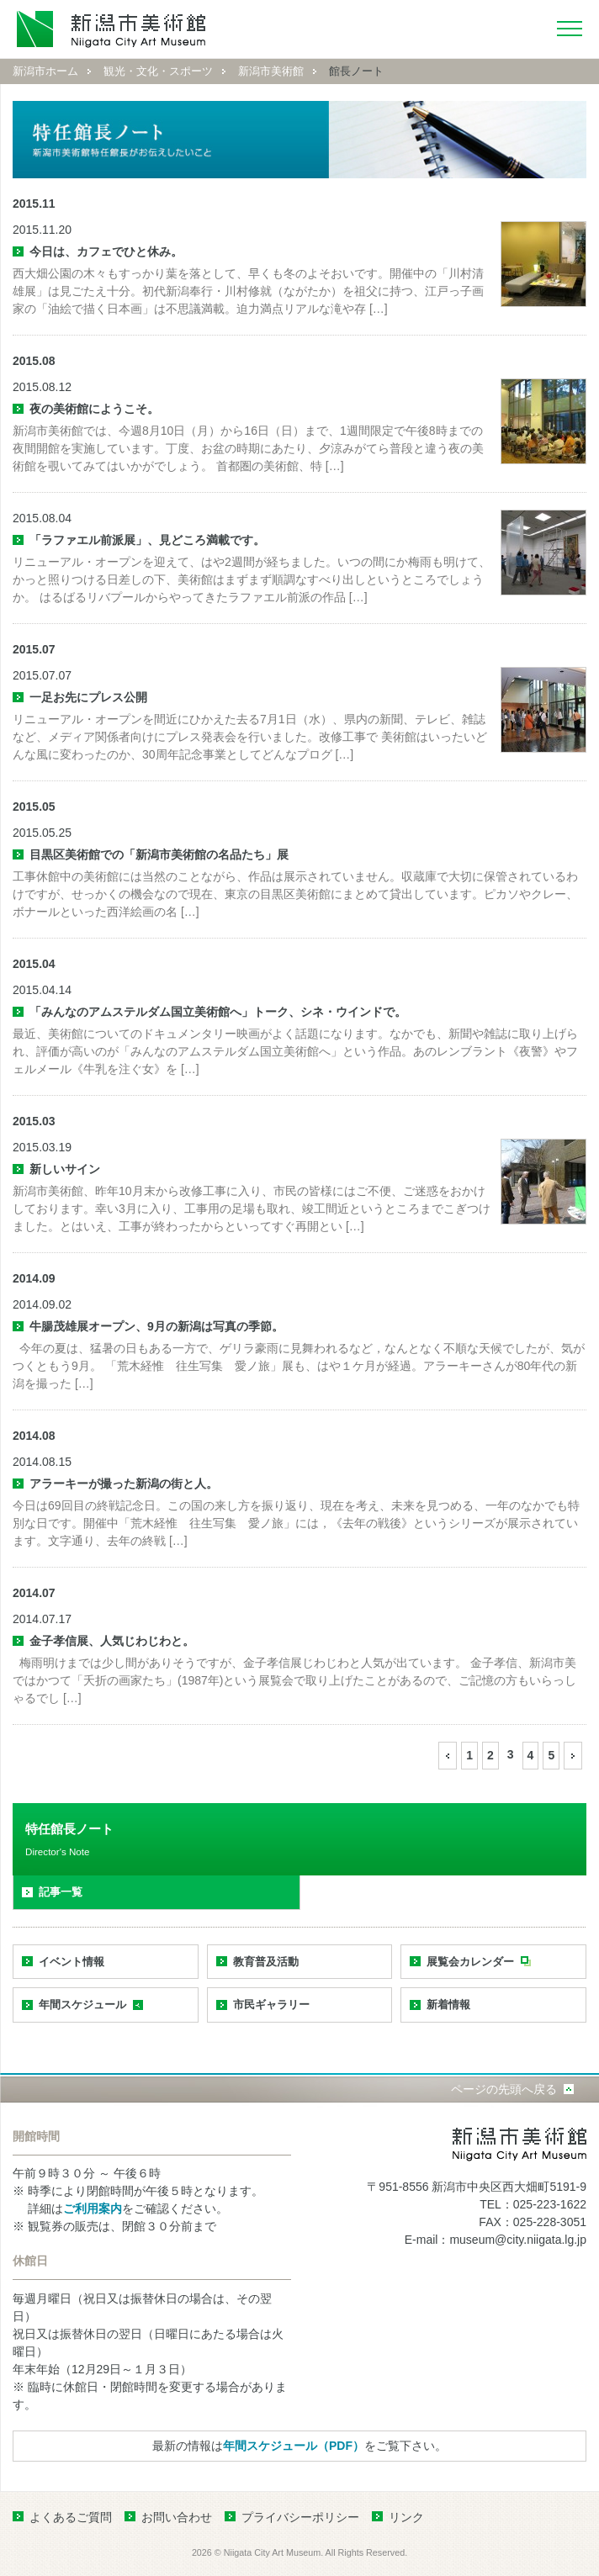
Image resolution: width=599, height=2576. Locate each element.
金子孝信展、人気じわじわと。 (111, 1641)
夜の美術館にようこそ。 (94, 408)
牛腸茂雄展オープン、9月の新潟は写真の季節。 (156, 1326)
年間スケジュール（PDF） (293, 2445)
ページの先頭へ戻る (504, 2089)
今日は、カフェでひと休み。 (106, 251)
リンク (406, 2517)
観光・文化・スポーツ (158, 71)
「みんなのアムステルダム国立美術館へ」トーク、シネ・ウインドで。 (217, 1011)
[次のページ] (573, 1755)
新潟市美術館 (271, 71)
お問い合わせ (176, 2517)
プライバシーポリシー (300, 2517)
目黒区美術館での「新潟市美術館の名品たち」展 (159, 854)
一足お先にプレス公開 (88, 697)
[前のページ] (447, 1755)
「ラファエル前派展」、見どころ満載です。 (147, 540)
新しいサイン (64, 1169)
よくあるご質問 (70, 2517)
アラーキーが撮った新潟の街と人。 (123, 1483)
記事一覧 (60, 1892)
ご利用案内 (92, 2208)
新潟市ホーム (45, 71)
